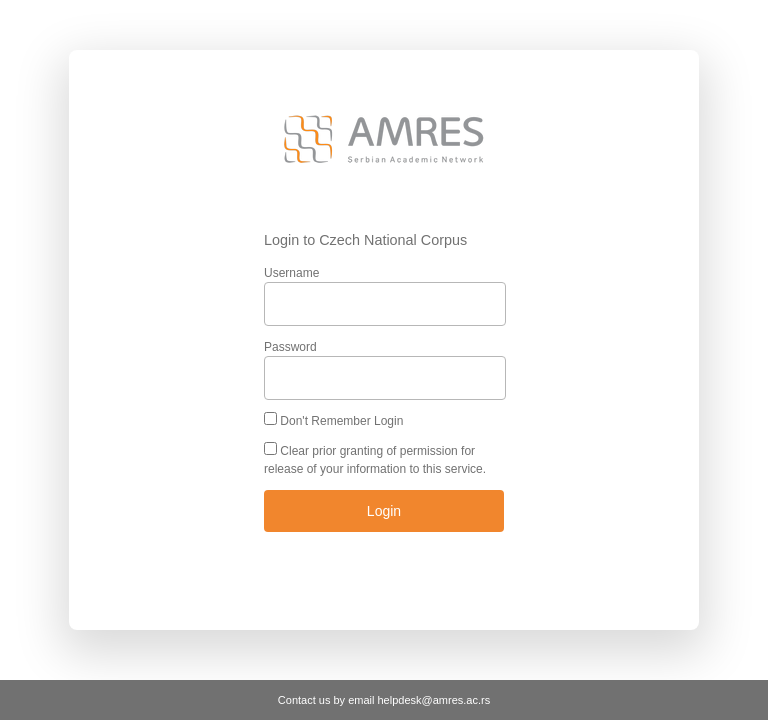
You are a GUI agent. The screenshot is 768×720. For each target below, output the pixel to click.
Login (384, 511)
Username (291, 273)
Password (290, 347)
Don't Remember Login (341, 421)
